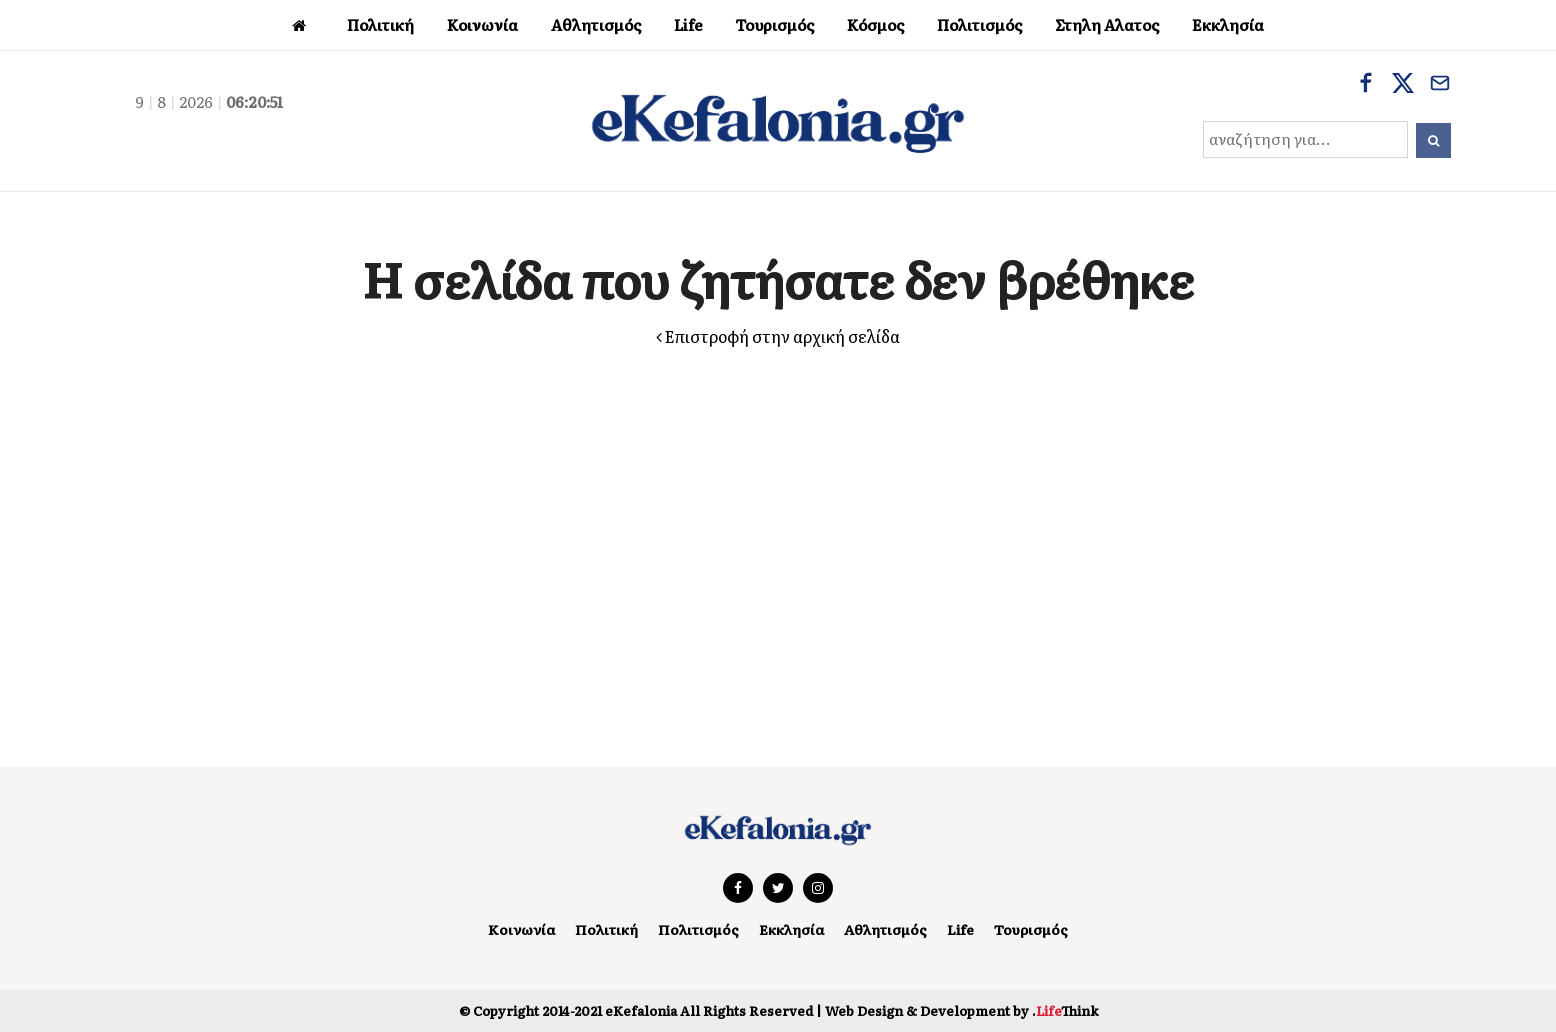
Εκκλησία (791, 928)
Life (971, 928)
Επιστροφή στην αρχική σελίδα (778, 336)
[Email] (1440, 85)
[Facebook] (1366, 85)
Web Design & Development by (961, 1009)
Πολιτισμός (692, 928)
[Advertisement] (778, 537)
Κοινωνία (507, 928)
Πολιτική (596, 928)
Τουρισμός (1044, 928)
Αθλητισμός (892, 928)
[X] (1403, 85)
